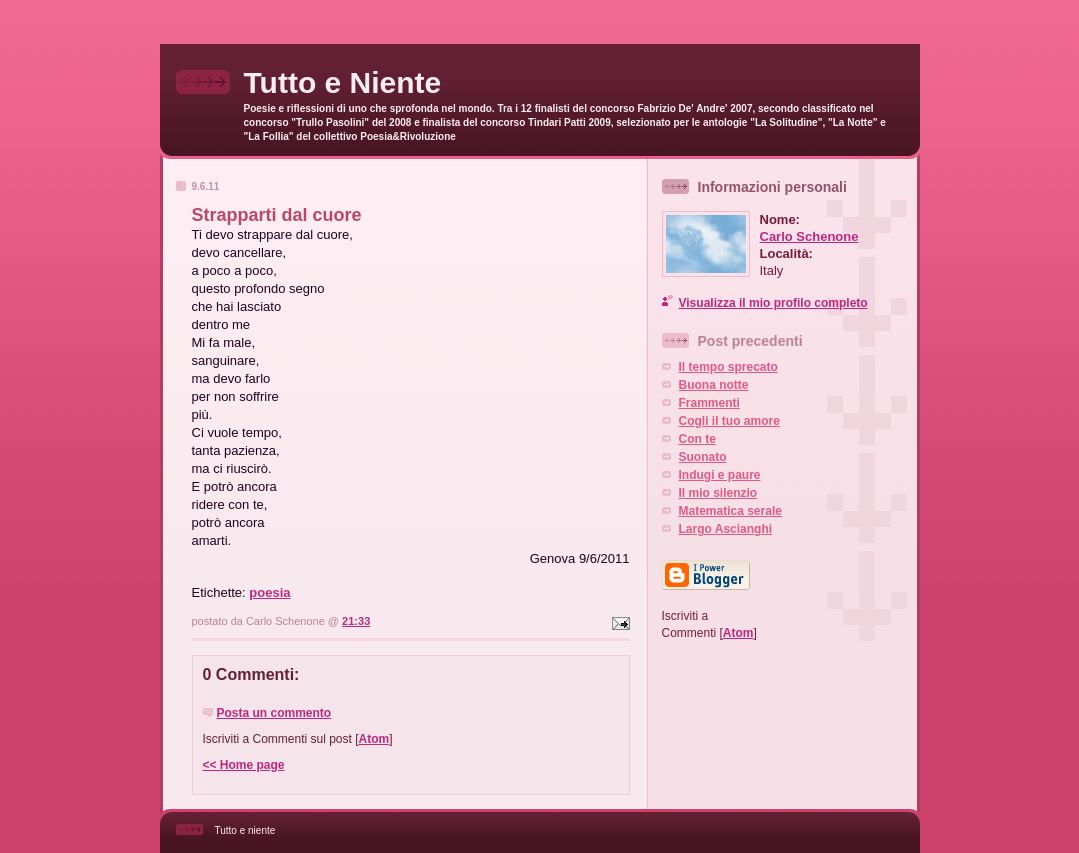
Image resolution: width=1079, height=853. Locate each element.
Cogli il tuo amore (729, 421)
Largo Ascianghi (726, 529)
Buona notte (714, 385)
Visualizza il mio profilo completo (773, 303)
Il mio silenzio (718, 493)
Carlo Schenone (809, 236)
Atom (374, 739)
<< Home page (244, 765)
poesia (269, 592)
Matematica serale (730, 511)
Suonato (703, 457)
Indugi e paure (720, 475)
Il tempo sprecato (728, 367)
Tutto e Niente (343, 82)
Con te (697, 439)
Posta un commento (274, 713)
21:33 (356, 621)
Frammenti (709, 403)
